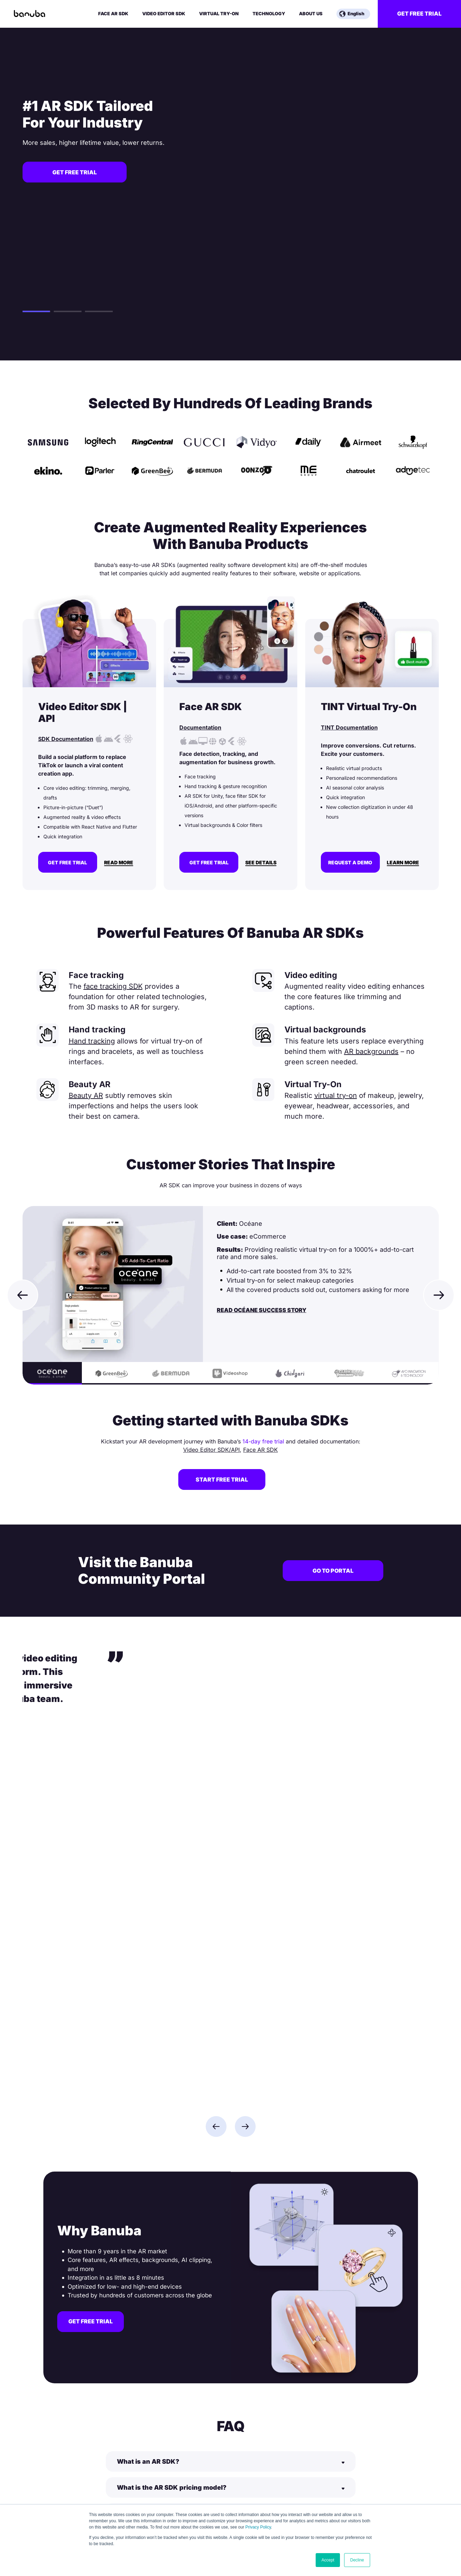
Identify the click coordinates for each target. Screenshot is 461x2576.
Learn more (403, 862)
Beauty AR (86, 1095)
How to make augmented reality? (168, 2240)
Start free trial (222, 1479)
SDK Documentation (65, 738)
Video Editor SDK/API (211, 1449)
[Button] (231, 2110)
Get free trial (419, 13)
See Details (260, 862)
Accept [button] (328, 2560)
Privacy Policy (258, 2527)
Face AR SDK (260, 1449)
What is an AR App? (148, 2162)
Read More (118, 862)
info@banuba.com (63, 2479)
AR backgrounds (371, 1051)
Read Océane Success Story (261, 1310)
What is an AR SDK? (148, 2110)
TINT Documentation (349, 727)
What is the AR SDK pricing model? (172, 2136)
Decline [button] (357, 2560)
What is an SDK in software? (161, 2214)
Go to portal (333, 1570)
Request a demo (350, 862)
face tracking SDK (113, 986)
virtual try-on (335, 1095)
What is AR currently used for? (165, 2188)
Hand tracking (92, 1041)
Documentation (200, 727)
